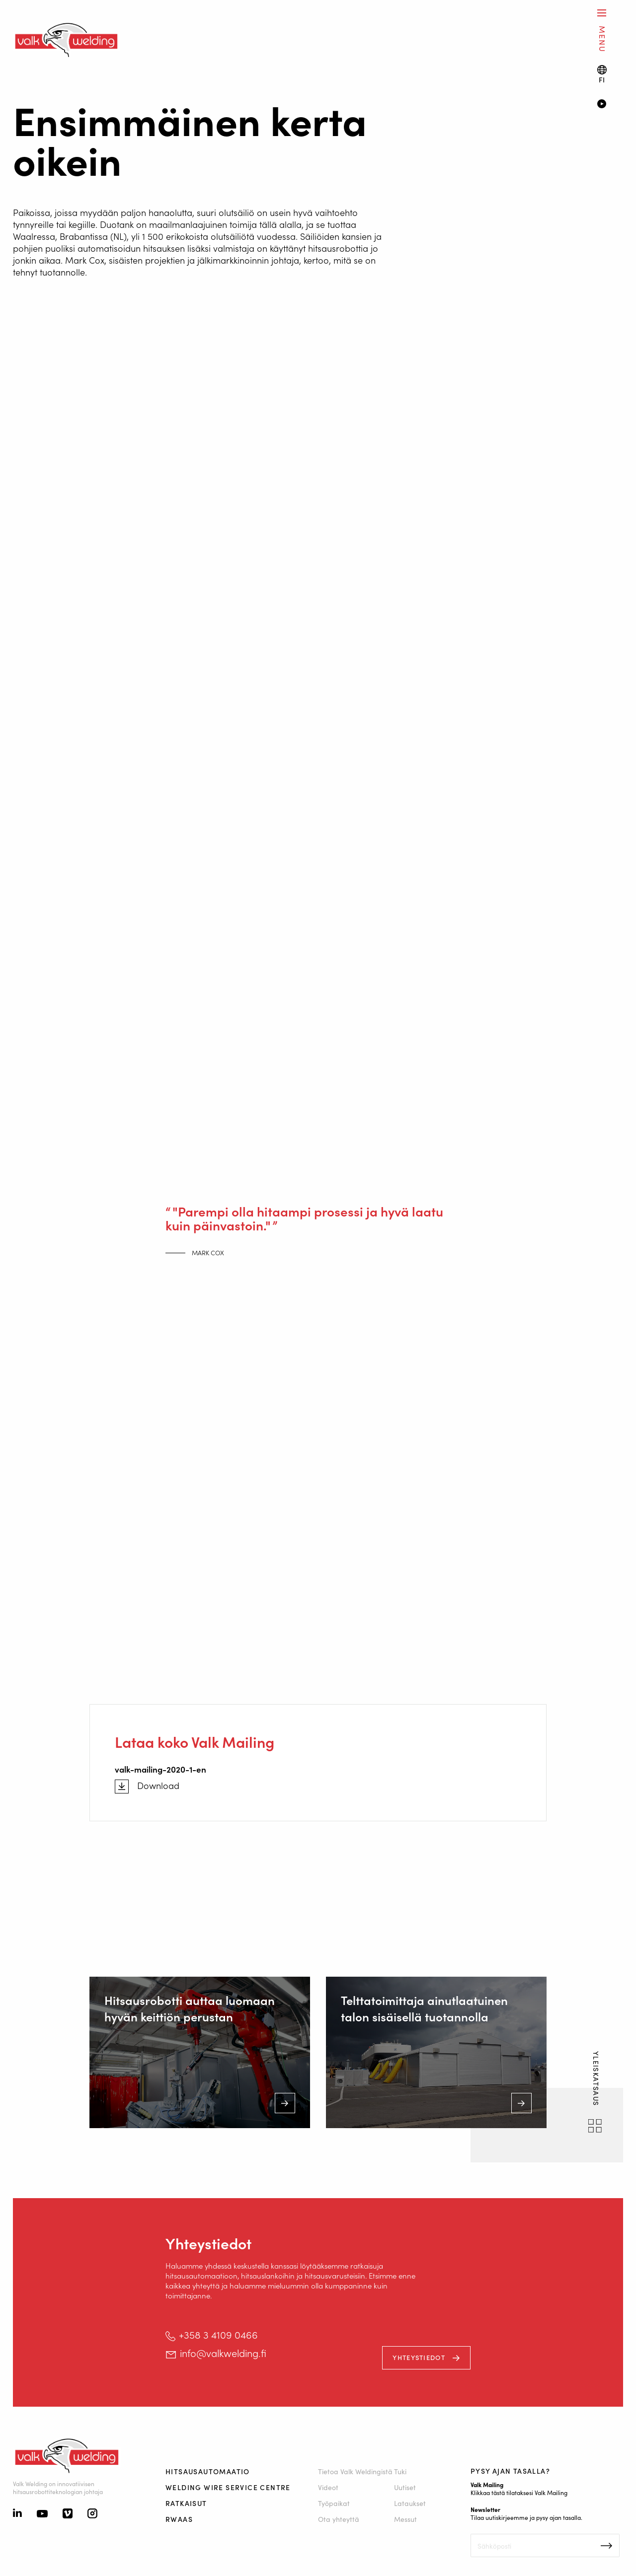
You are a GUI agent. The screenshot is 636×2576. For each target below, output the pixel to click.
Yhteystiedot (420, 2357)
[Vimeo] (68, 2514)
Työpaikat (334, 2503)
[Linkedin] (17, 2513)
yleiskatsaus (596, 2080)
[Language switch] (602, 74)
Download (158, 1785)
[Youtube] (42, 2514)
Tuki (400, 2471)
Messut (406, 2519)
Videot (328, 2487)
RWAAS (179, 2519)
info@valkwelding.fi (223, 2353)
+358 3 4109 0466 (218, 2334)
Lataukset (410, 2503)
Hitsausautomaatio (207, 2471)
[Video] (610, 104)
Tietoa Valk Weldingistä (356, 2471)
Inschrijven (606, 2546)
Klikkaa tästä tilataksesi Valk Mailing (519, 2492)
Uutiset (405, 2487)
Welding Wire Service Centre (228, 2487)
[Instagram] (92, 2514)
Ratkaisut (186, 2503)
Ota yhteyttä (339, 2519)
